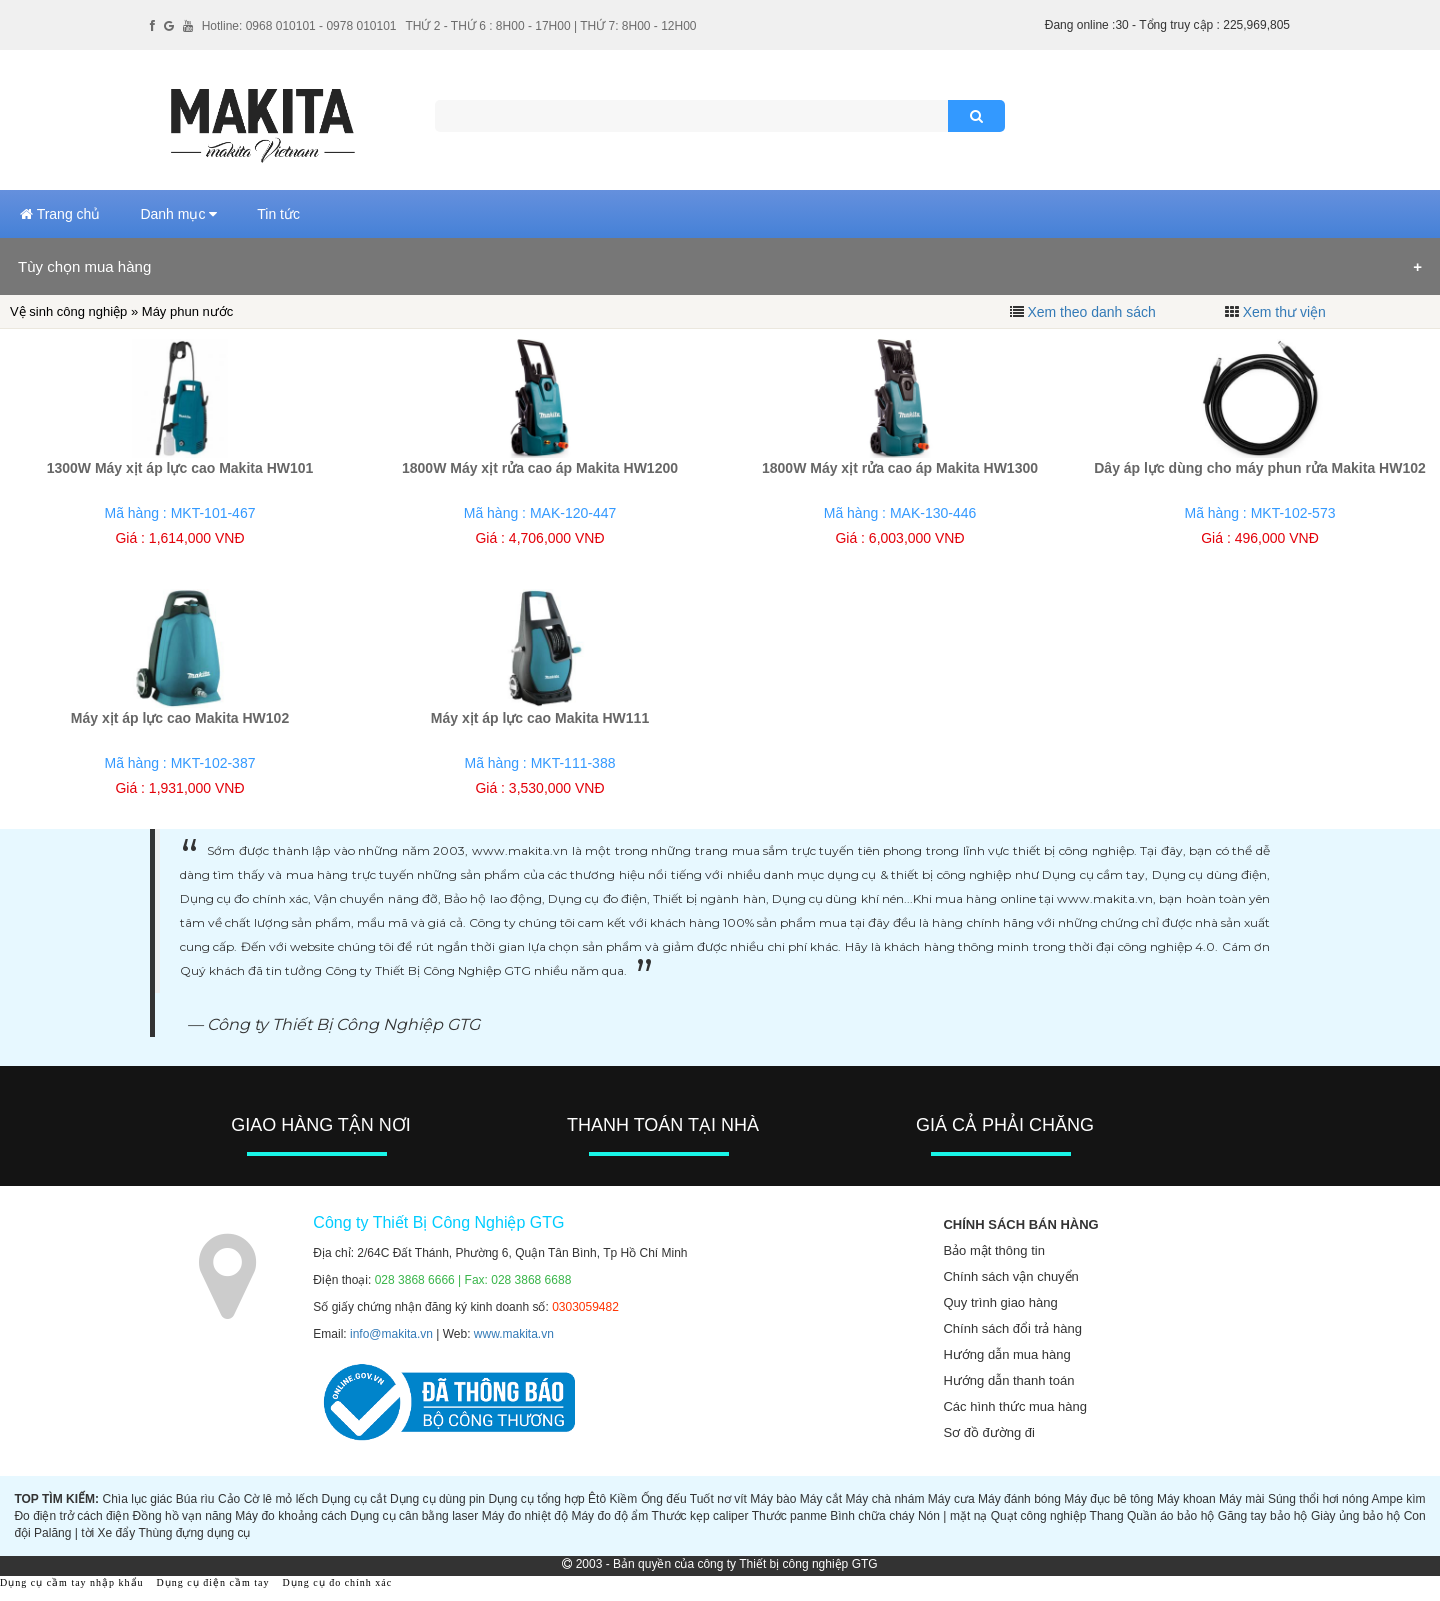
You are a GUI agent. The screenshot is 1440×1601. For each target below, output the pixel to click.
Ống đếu (664, 1499)
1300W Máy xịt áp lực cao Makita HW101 (180, 468)
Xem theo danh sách (1091, 312)
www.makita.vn (514, 1334)
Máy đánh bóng (1019, 1499)
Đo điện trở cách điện (71, 1516)
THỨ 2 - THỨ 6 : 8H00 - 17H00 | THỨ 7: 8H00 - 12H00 (550, 26)
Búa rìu (195, 1499)
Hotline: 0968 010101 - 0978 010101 (299, 26)
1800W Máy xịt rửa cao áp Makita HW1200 (540, 468)
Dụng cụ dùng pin (437, 1499)
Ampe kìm (1399, 1499)
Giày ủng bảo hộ (1355, 1516)
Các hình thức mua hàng (1014, 1406)
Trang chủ (60, 214)
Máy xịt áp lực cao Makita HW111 (540, 718)
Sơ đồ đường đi (989, 1432)
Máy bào (773, 1499)
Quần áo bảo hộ (1170, 1516)
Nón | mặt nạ (952, 1516)
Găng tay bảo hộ (1263, 1516)
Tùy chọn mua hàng (84, 266)
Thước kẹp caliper (700, 1516)
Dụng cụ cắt (354, 1499)
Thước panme (789, 1516)
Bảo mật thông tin (993, 1250)
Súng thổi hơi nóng (1318, 1499)
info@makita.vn (391, 1334)
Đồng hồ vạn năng (182, 1516)
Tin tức (278, 214)
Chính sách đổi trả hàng (1012, 1328)
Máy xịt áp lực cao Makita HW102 (180, 718)
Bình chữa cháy (872, 1516)
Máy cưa (951, 1499)
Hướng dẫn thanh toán (1008, 1380)
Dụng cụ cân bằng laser (414, 1516)
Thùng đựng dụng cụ (194, 1533)
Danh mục (178, 214)
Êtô (597, 1499)
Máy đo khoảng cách (290, 1516)
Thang (1107, 1516)
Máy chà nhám (885, 1499)
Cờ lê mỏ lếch (281, 1499)
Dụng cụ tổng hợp (536, 1499)
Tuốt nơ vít (718, 1499)
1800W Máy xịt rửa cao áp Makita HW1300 (900, 468)
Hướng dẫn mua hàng (1006, 1354)
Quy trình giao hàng (1000, 1302)
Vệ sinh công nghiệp (68, 311)
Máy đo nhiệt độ (525, 1516)
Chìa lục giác (137, 1499)
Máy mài (1241, 1499)
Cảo (229, 1499)
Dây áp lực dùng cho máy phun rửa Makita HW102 (1260, 468)
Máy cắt (821, 1499)
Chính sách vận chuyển (1010, 1276)
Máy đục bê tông (1108, 1499)
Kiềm (624, 1499)
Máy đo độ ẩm (609, 1516)
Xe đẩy (117, 1533)
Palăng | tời (64, 1533)
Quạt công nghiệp (1039, 1516)
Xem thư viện (1284, 312)
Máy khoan (1186, 1499)
